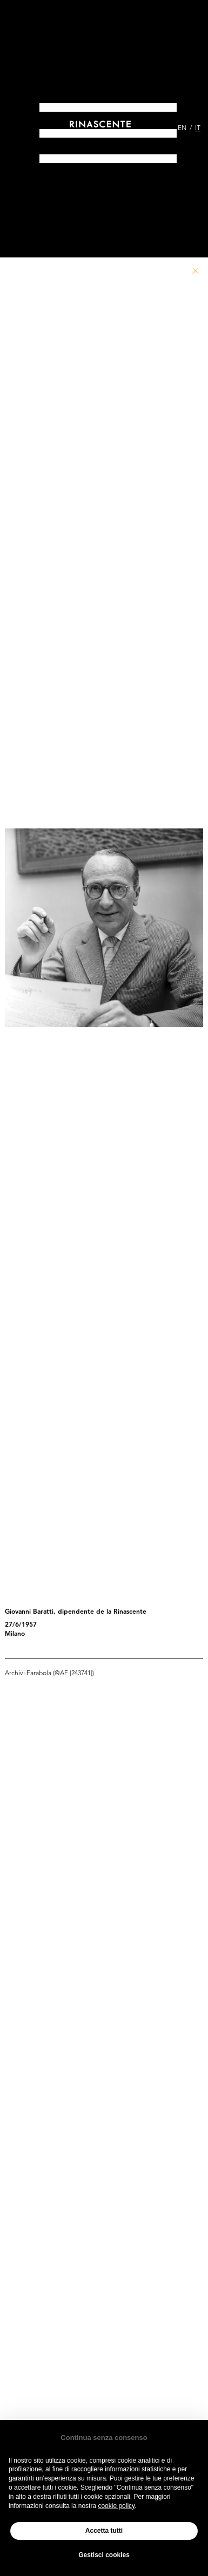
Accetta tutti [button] (104, 2530)
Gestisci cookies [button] (104, 2555)
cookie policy (116, 2506)
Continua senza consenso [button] (104, 2438)
